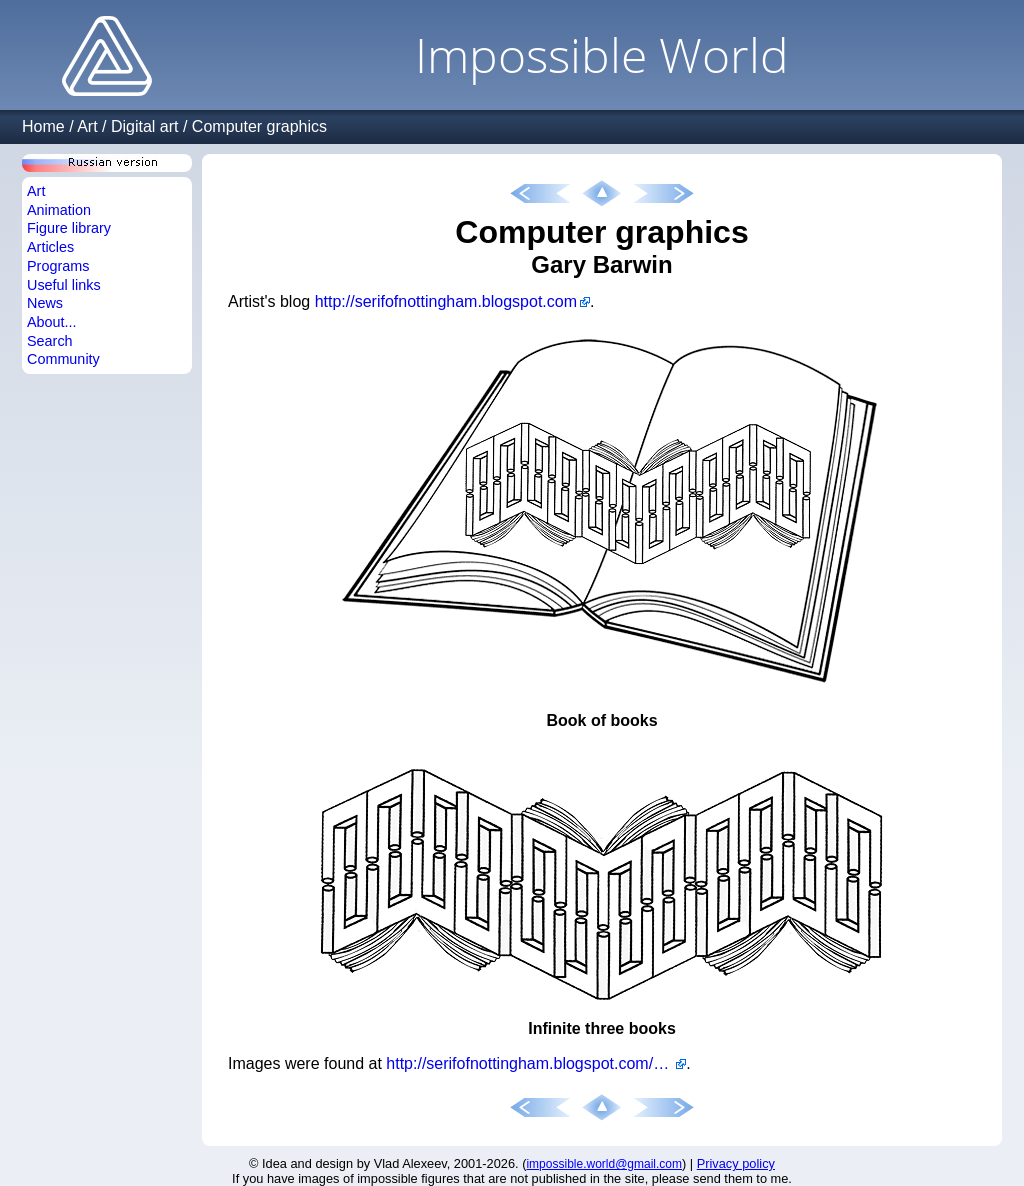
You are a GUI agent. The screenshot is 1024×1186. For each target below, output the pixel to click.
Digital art (145, 126)
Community (63, 359)
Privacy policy (736, 1163)
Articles (50, 247)
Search (50, 341)
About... (52, 322)
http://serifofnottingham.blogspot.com (446, 301)
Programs (58, 266)
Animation (59, 210)
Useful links (64, 285)
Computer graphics (259, 126)
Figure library (69, 228)
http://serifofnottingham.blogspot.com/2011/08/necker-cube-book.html (536, 1063)
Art (87, 126)
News (45, 303)
